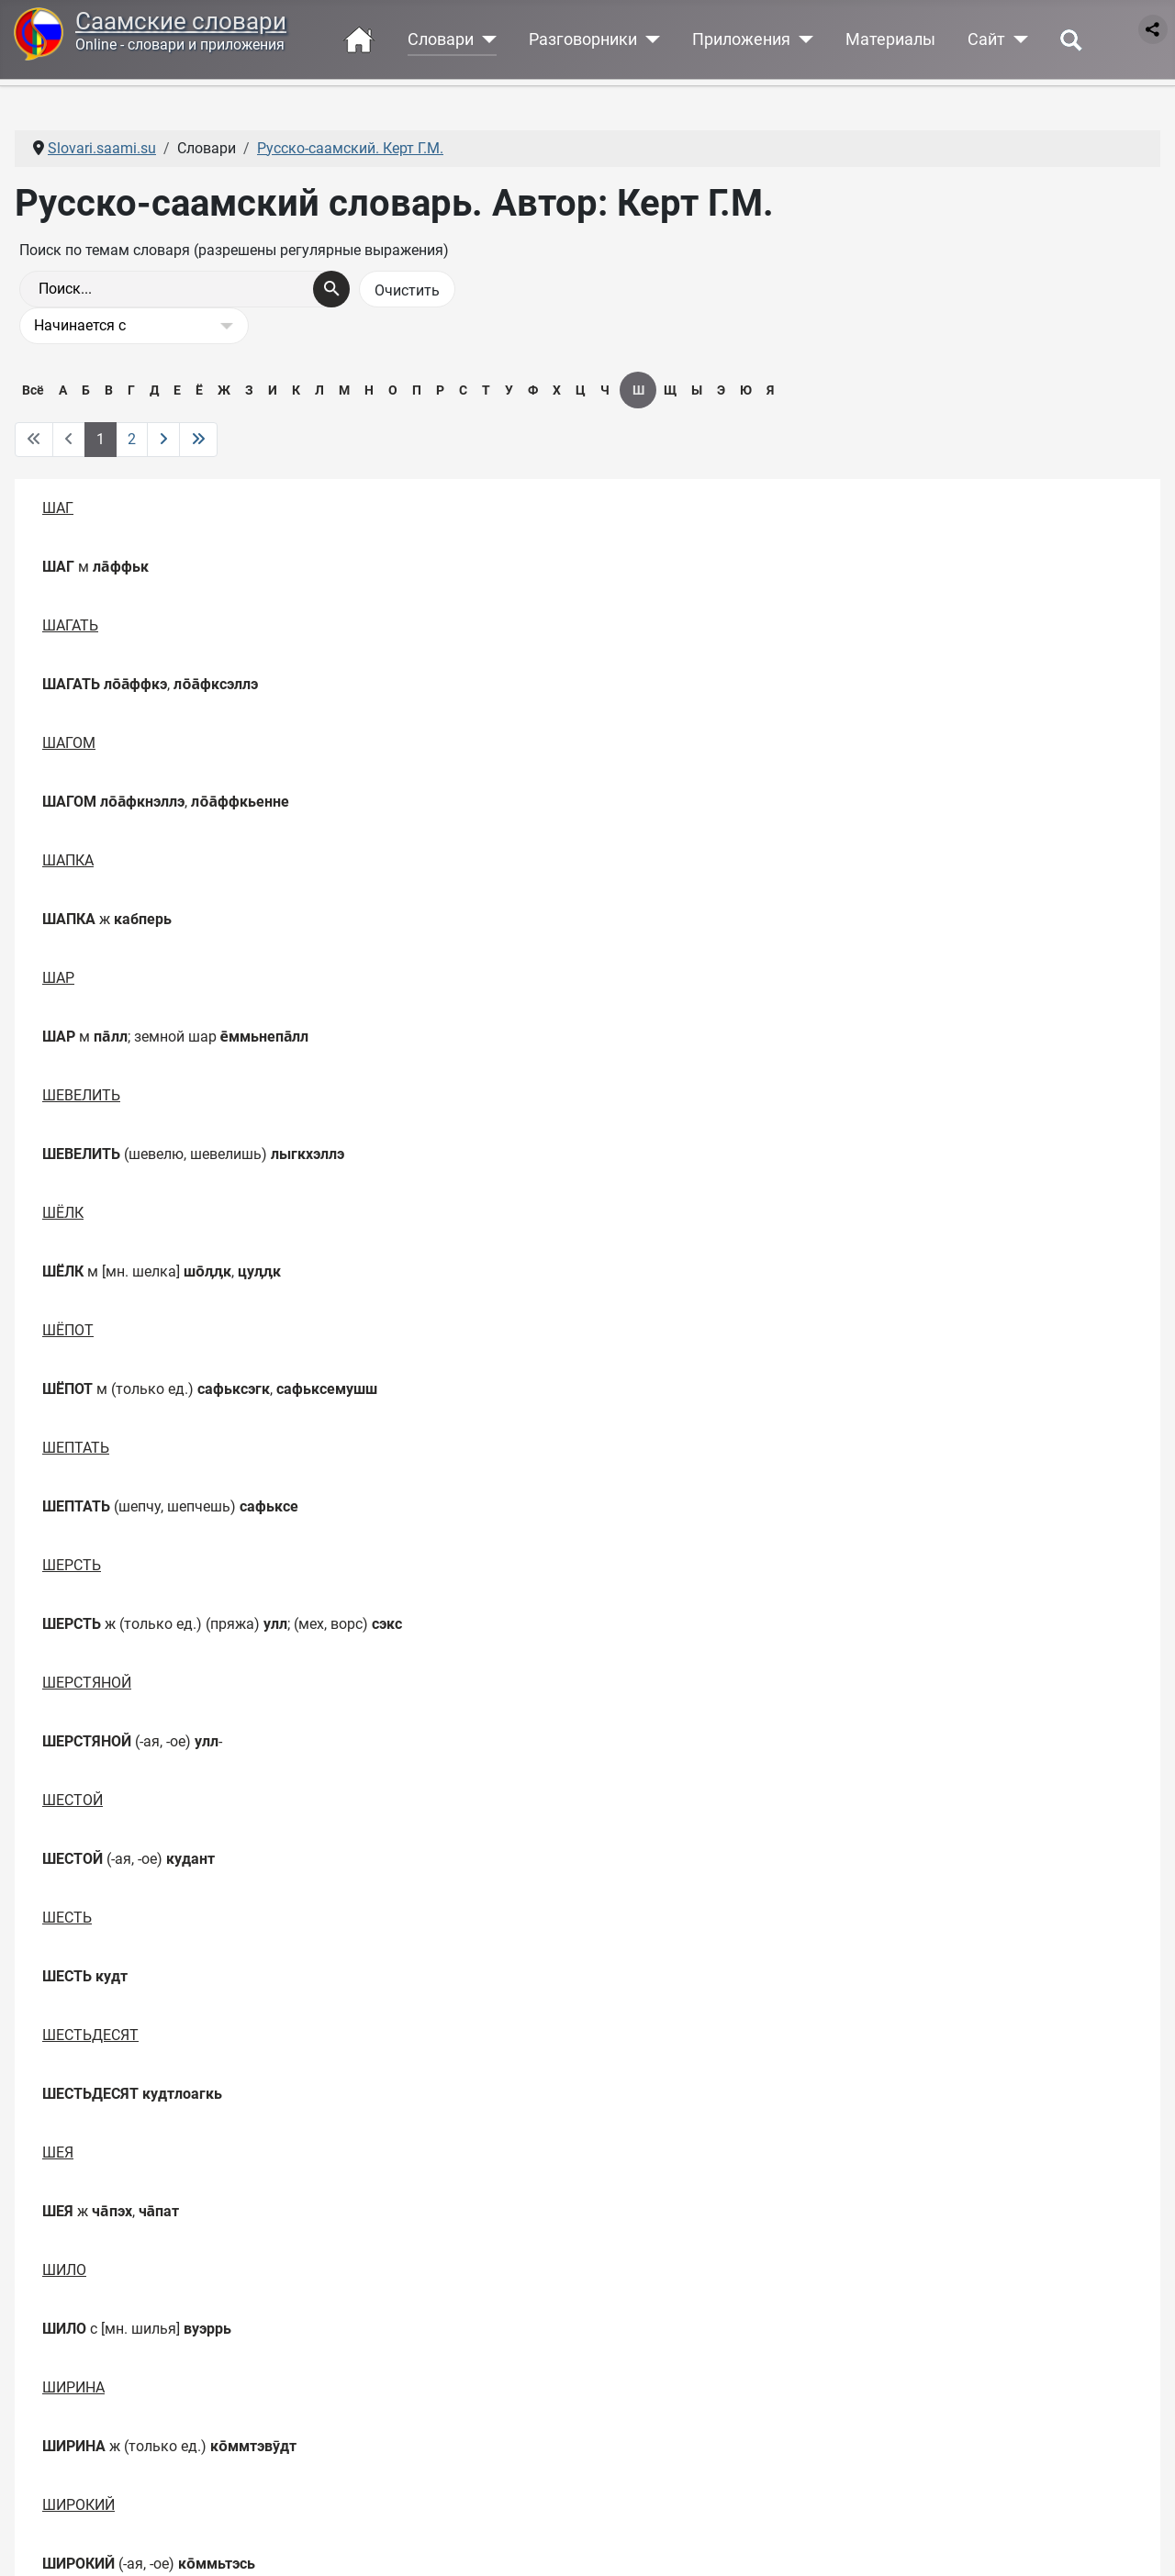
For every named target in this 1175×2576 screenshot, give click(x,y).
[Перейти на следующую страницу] (163, 439)
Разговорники (583, 39)
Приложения (741, 39)
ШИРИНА (73, 2387)
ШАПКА (68, 860)
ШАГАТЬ (70, 625)
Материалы (890, 39)
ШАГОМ (68, 743)
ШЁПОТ (68, 1330)
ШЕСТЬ (67, 1917)
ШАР (58, 978)
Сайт (986, 39)
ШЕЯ (57, 2152)
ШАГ (57, 508)
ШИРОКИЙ (78, 2505)
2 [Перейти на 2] (132, 439)
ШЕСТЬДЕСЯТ (90, 2035)
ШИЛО (64, 2270)
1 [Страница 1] (100, 439)
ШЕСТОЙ (72, 1800)
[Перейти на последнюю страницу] (198, 439)
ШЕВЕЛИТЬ (81, 1095)
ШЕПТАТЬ (75, 1447)
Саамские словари (180, 21)
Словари (441, 39)
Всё (33, 390)
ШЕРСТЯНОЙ (86, 1682)
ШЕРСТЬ (71, 1565)
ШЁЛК (63, 1212)
